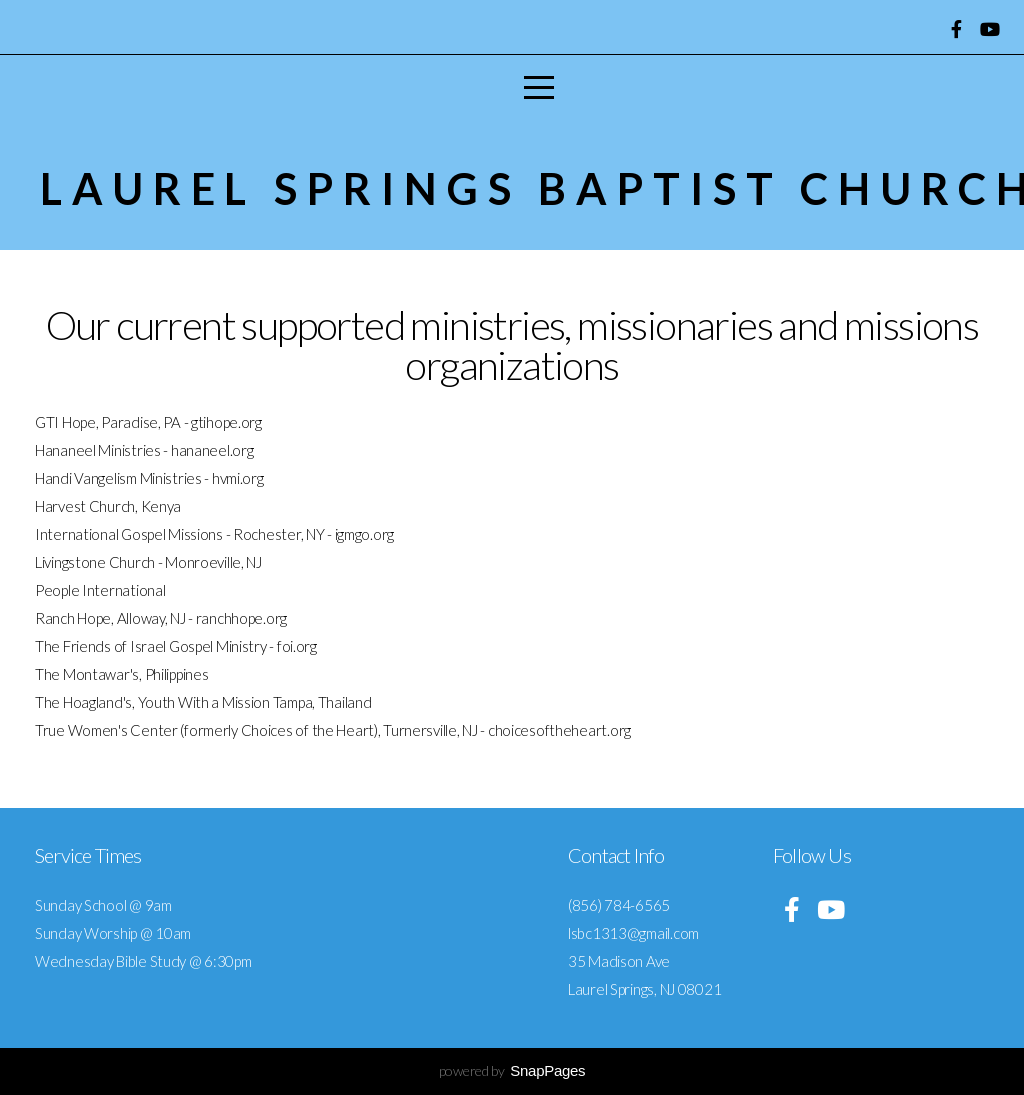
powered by (512, 1070)
